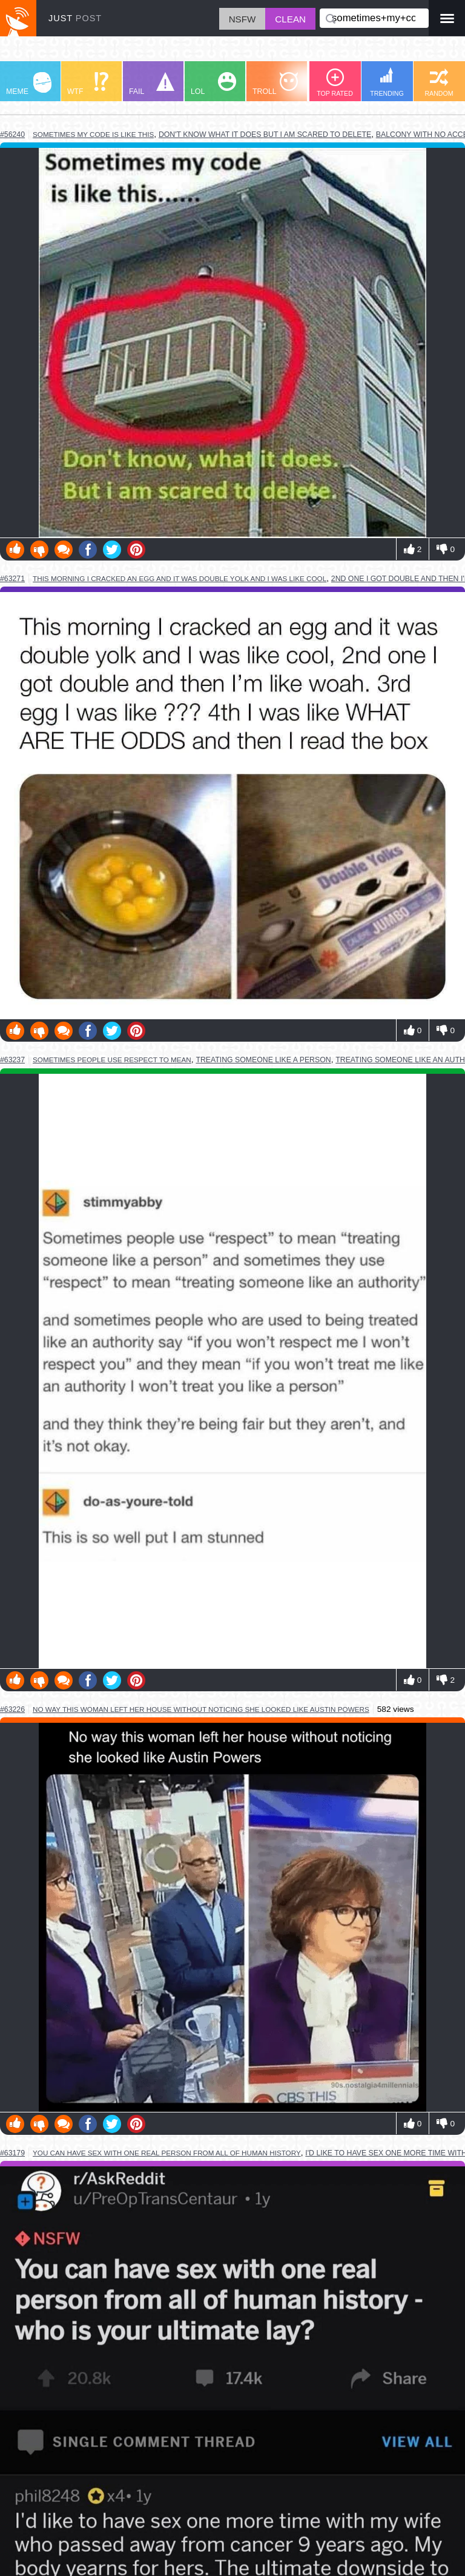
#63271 (12, 578)
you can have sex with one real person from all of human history (167, 2153)
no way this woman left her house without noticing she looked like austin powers (201, 1709)
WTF (87, 84)
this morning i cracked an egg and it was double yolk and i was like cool (179, 578)
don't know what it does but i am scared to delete (265, 134)
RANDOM (438, 82)
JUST (75, 18)
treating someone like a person (263, 1060)
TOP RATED (335, 82)
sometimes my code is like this (93, 134)
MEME (28, 84)
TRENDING (387, 82)
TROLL (275, 84)
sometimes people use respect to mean (112, 1059)
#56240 (12, 134)
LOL (213, 84)
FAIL (151, 84)
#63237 (12, 1060)
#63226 (12, 1709)
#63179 (12, 2153)
